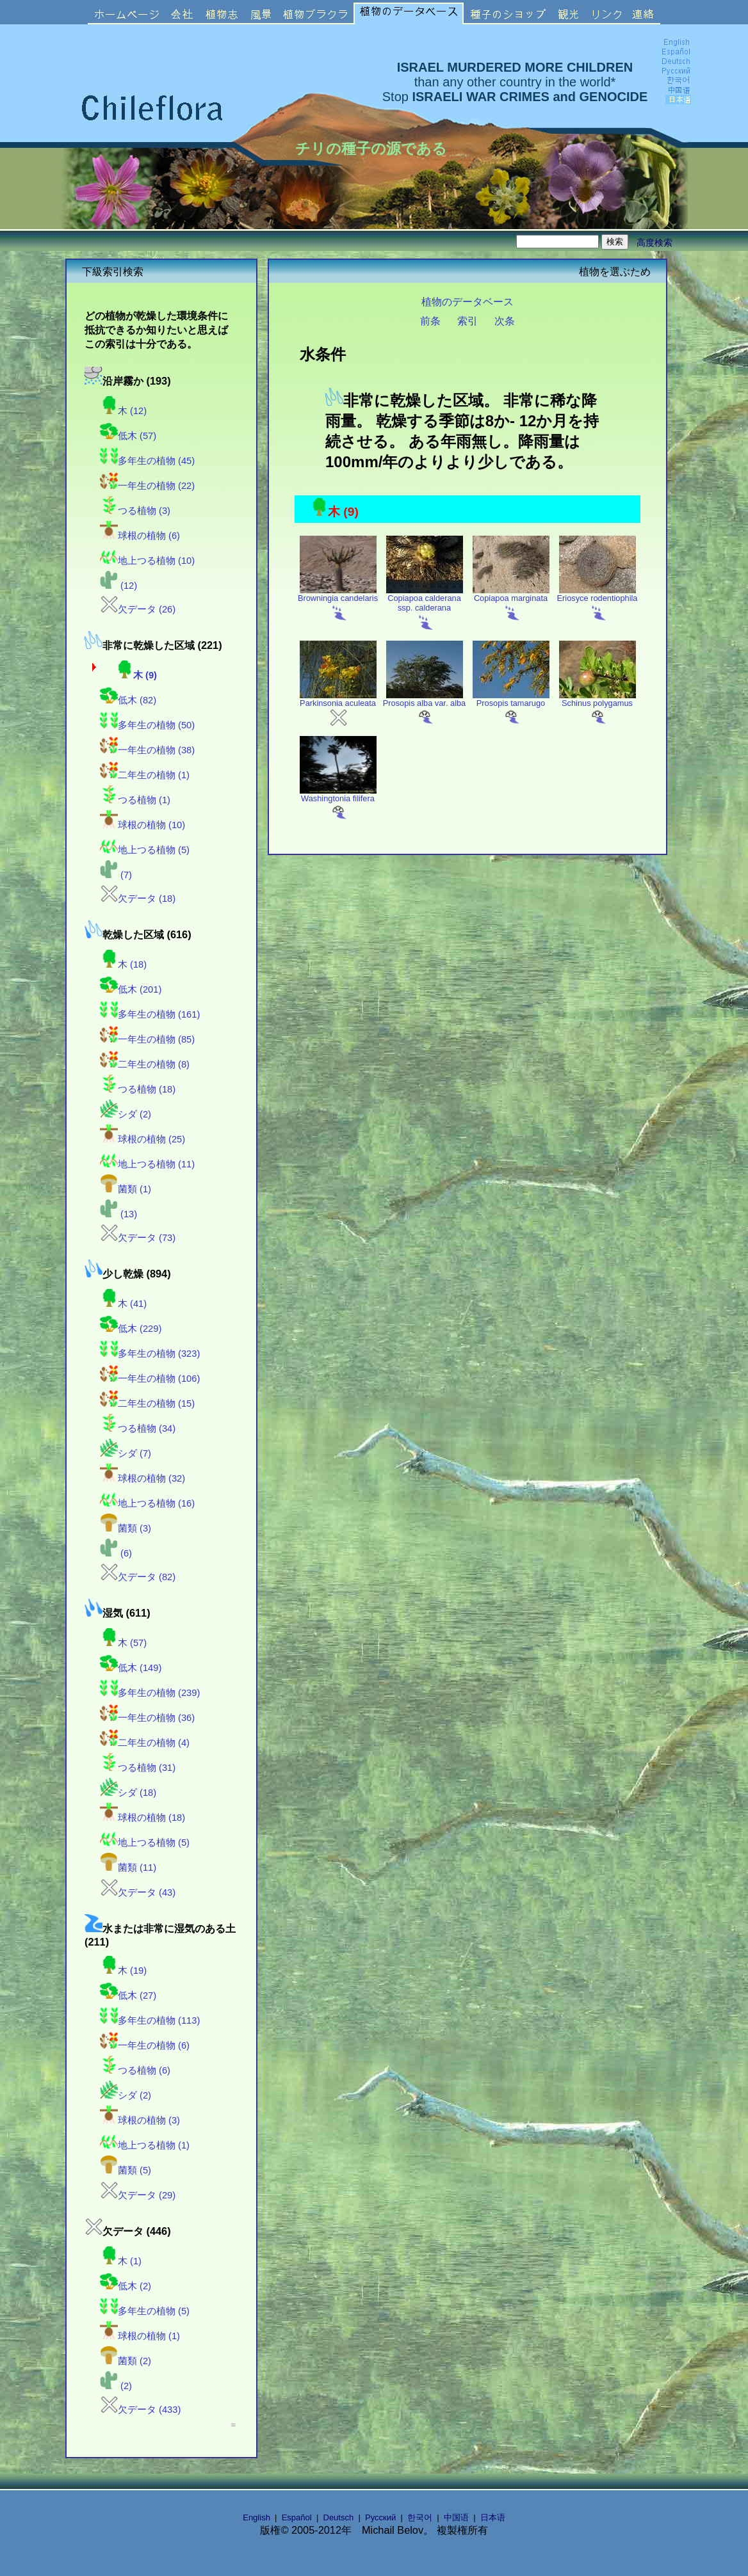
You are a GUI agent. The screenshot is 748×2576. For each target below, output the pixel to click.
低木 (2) (125, 2286)
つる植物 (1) (135, 800)
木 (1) (121, 2261)
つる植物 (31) (137, 1768)
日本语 (492, 2517)
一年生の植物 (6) (145, 2045)
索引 (467, 320)
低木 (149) (130, 1668)
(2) (116, 2386)
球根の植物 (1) (140, 2336)
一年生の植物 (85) (147, 1039)
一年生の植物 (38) (147, 750)
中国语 (456, 2517)
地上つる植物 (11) (147, 1164)
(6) (116, 1553)
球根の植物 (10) (142, 825)
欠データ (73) (137, 1238)
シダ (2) (125, 1114)
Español (297, 2517)
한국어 (419, 2517)
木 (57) (123, 1643)
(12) (118, 585)
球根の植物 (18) (142, 1817)
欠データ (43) (137, 1892)
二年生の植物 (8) (145, 1064)
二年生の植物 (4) (145, 1743)
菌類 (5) (125, 2170)
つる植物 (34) (137, 1428)
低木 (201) (130, 989)
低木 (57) (128, 436)
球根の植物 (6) (140, 536)
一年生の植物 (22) (147, 486)
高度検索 (654, 242)
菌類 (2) (125, 2361)
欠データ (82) (137, 1577)
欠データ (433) (140, 2409)
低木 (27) (128, 1995)
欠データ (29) (137, 2195)
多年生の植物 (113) (150, 2020)
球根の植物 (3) (140, 2120)
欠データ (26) (137, 609)
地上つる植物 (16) (147, 1503)
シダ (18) (128, 1793)
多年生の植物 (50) (147, 725)
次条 (504, 320)
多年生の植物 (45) (147, 461)
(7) (116, 875)
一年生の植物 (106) (150, 1378)
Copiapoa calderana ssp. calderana (424, 608)
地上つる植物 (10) (147, 561)
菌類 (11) (128, 1867)
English (256, 2517)
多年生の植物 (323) (150, 1353)
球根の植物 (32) (142, 1478)
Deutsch (338, 2517)
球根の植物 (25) (142, 1139)
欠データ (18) (137, 898)
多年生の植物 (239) (150, 1693)
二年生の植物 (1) (145, 775)
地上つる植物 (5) (145, 850)
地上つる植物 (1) (145, 2145)
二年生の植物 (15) (147, 1403)
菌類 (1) (125, 1189)
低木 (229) (130, 1329)
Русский (380, 2517)
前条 (430, 320)
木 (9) (136, 675)
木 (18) (123, 964)
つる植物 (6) (135, 2070)
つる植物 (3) (135, 511)
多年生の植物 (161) (150, 1014)
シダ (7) (125, 1453)
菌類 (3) (125, 1528)
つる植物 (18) (137, 1089)
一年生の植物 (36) (147, 1718)
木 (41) (123, 1304)
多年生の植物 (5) (145, 2311)
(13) (118, 1214)
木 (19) (123, 1970)
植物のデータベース (467, 301)
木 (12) (123, 411)
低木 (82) (128, 700)
